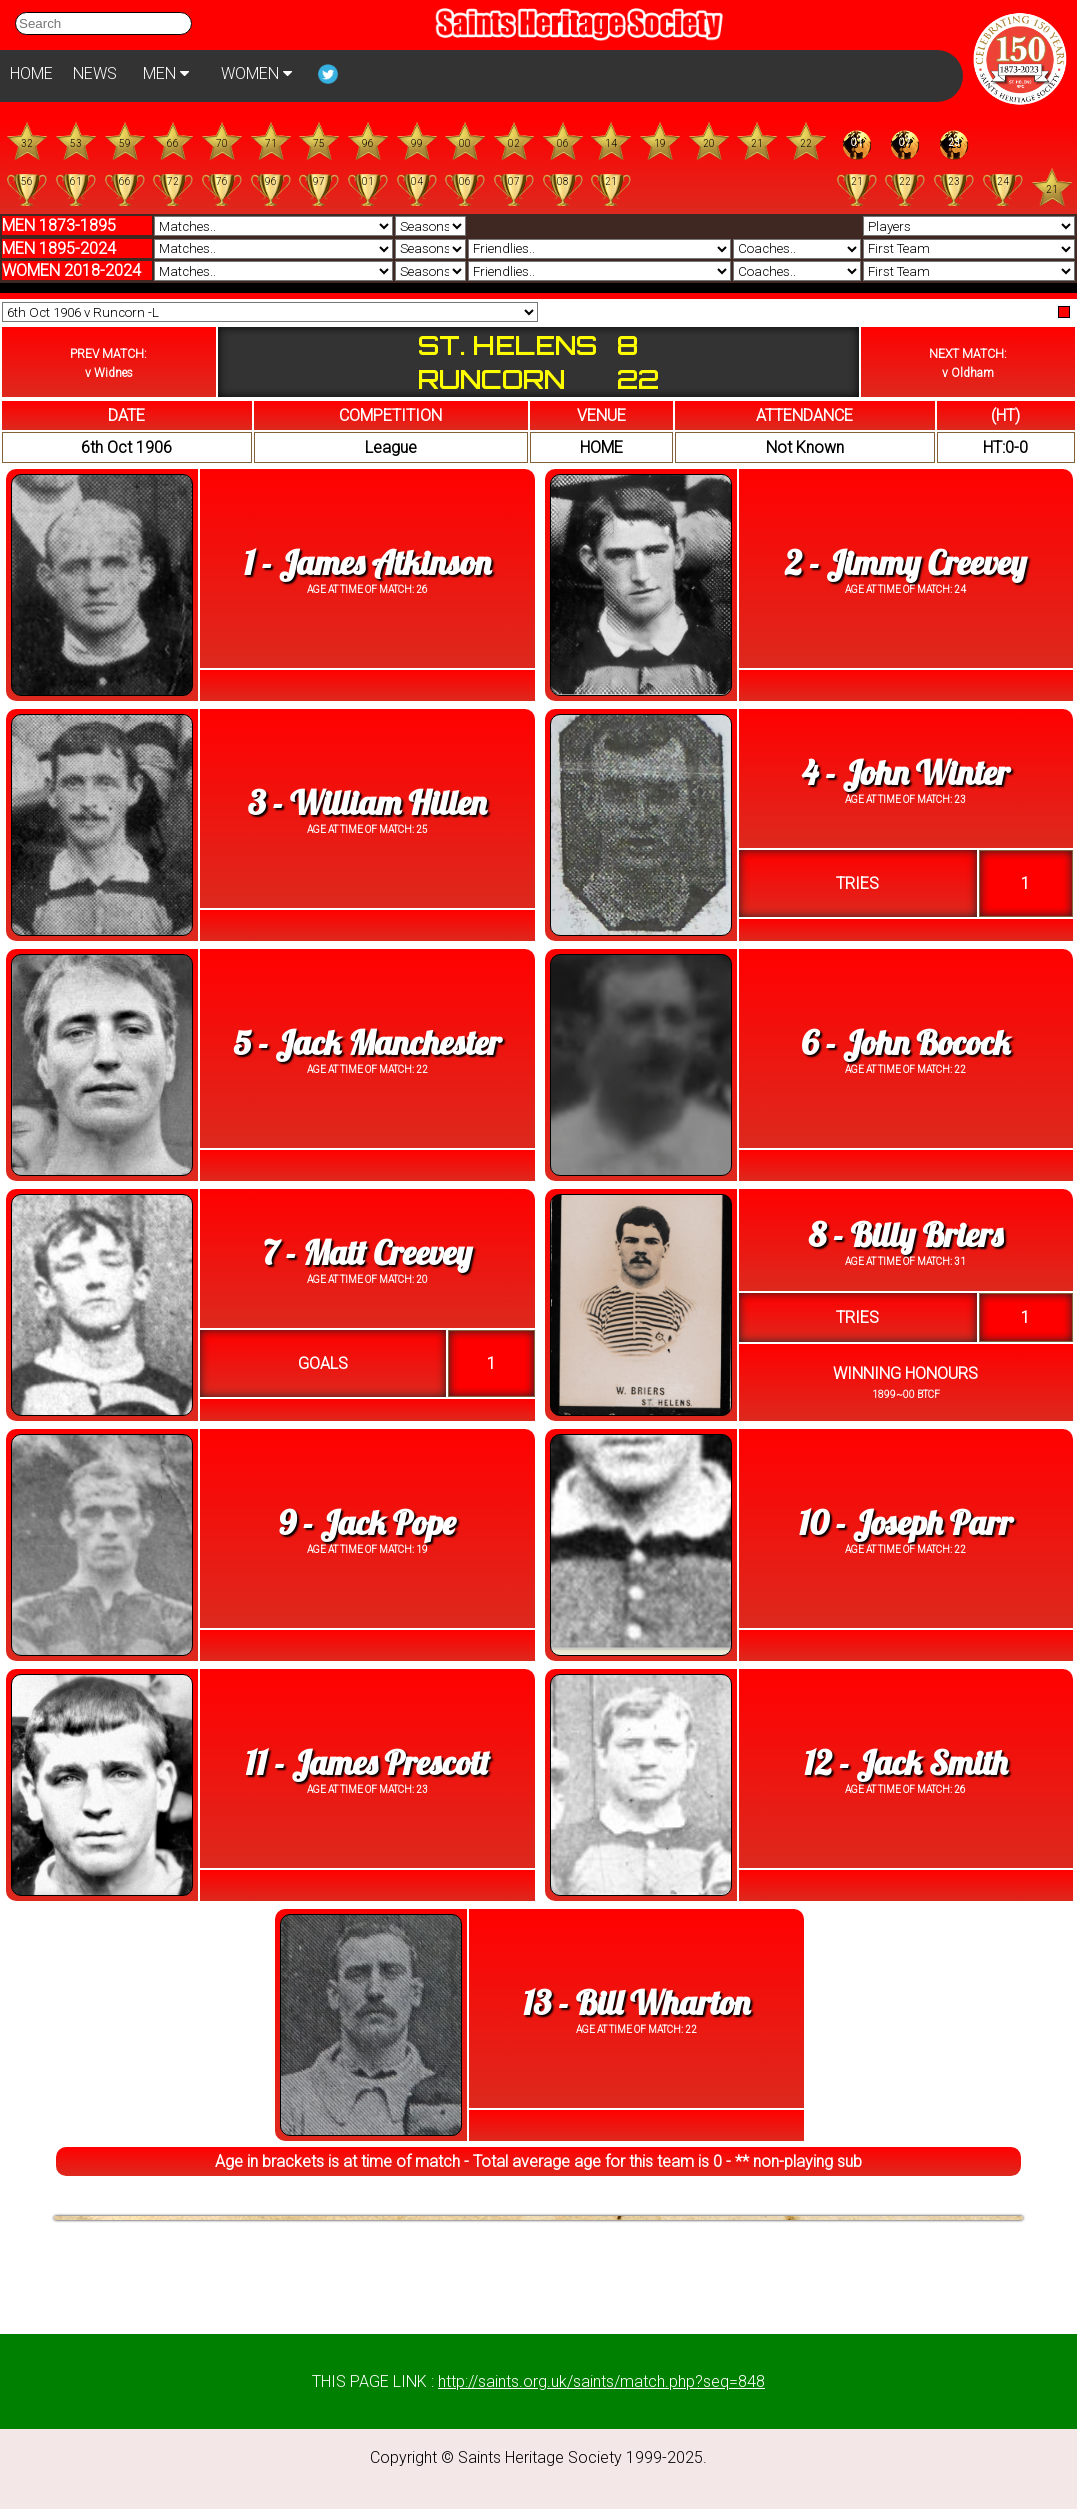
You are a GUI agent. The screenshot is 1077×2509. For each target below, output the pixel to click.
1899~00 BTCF (906, 1394)
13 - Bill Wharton (636, 2002)
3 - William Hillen (367, 802)
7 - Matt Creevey (367, 1252)
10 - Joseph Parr (906, 1522)
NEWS (95, 73)
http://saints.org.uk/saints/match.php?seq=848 (601, 2381)
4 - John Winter (906, 772)
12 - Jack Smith (906, 1762)
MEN (166, 73)
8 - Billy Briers (906, 1234)
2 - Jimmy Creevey (905, 562)
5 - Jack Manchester (367, 1042)
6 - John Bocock (905, 1042)
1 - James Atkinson (367, 562)
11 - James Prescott (367, 1762)
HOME (31, 73)
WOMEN (256, 73)
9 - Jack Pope (367, 1522)
